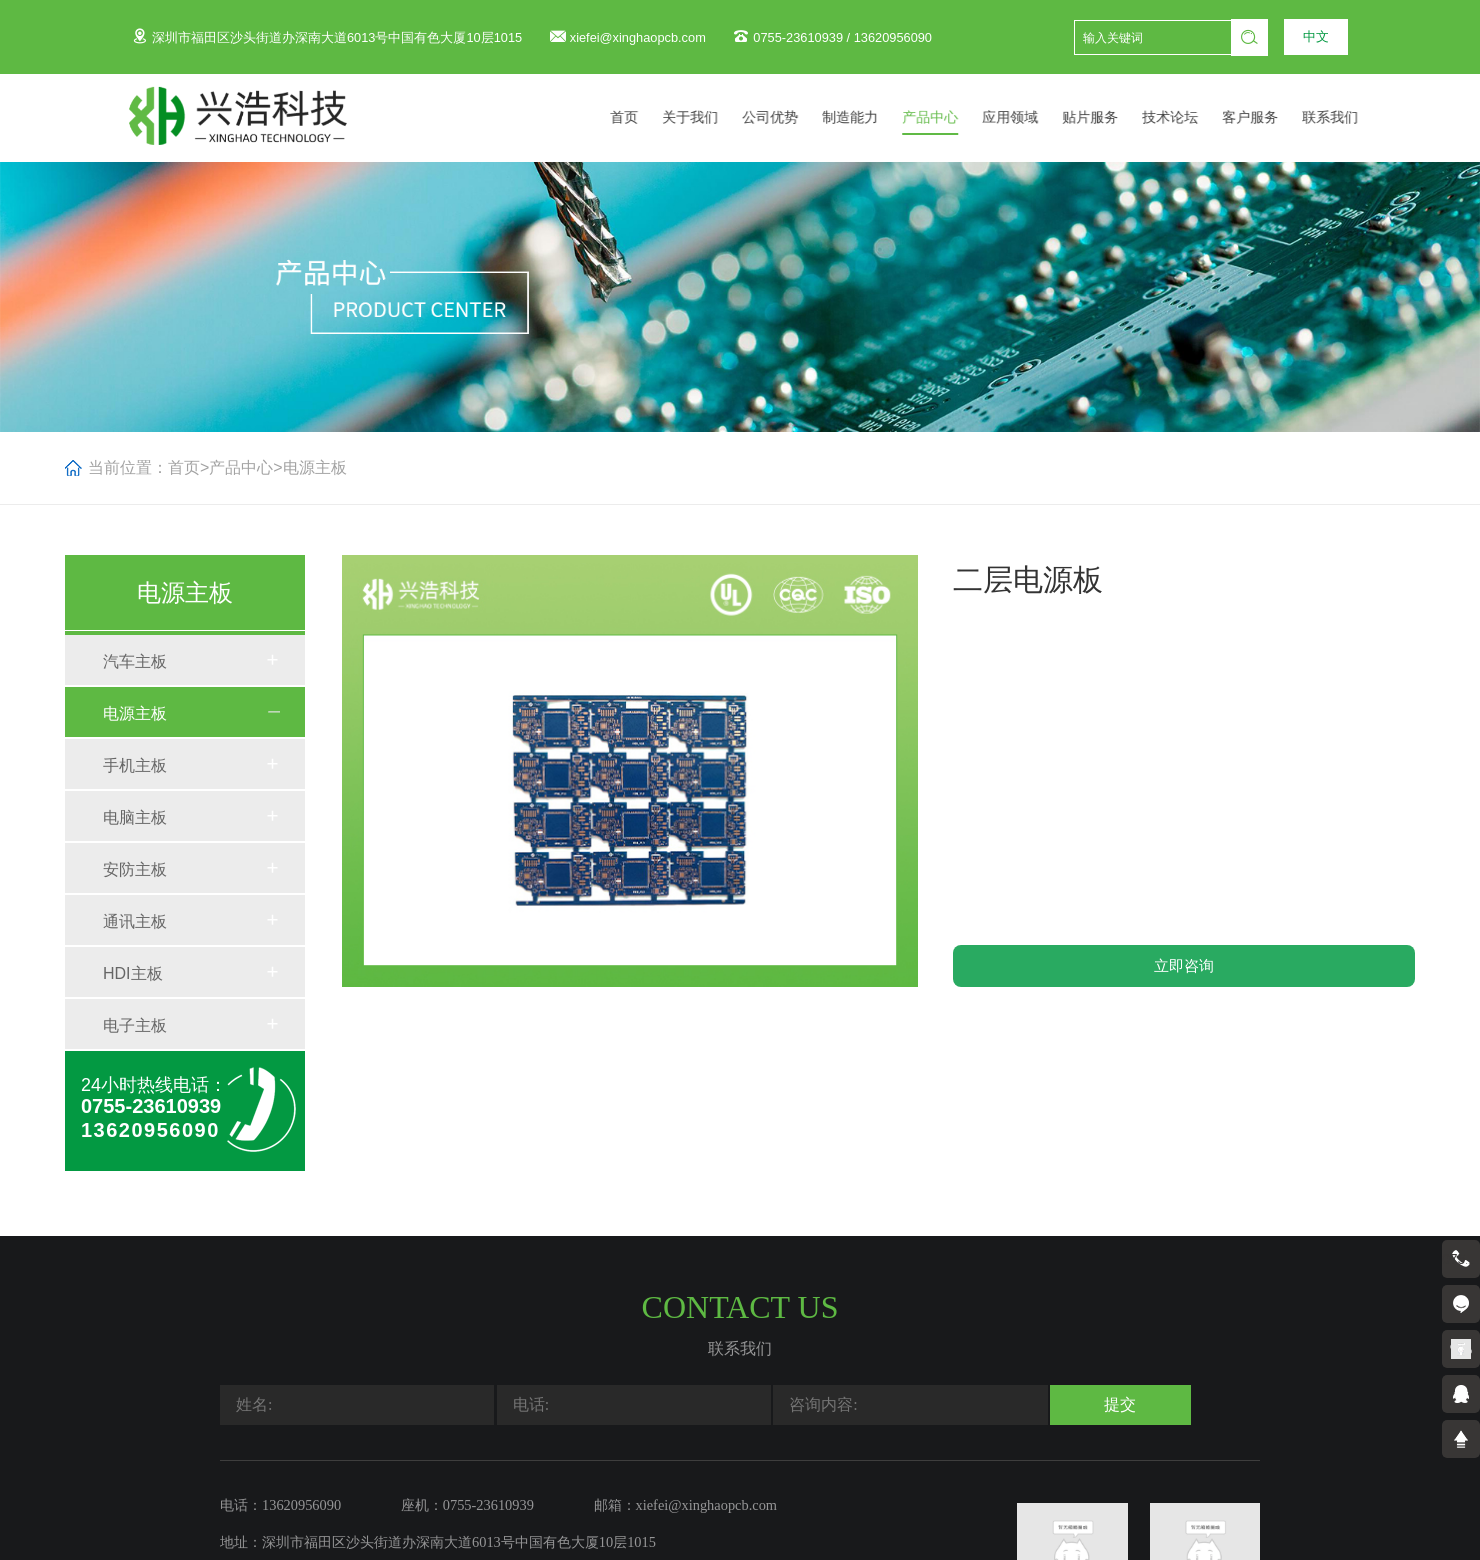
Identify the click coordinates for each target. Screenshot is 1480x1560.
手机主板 (135, 765)
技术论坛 (1195, 117)
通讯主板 (135, 921)
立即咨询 (1184, 965)
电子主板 (135, 1025)
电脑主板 (135, 817)
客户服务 (1275, 117)
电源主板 (315, 467)
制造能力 (875, 117)
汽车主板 (135, 661)
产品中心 (955, 117)
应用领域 (1035, 117)
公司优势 (795, 117)
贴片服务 (1115, 117)
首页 (649, 117)
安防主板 (135, 869)
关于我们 (715, 117)
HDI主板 (133, 973)
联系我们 (1355, 117)
